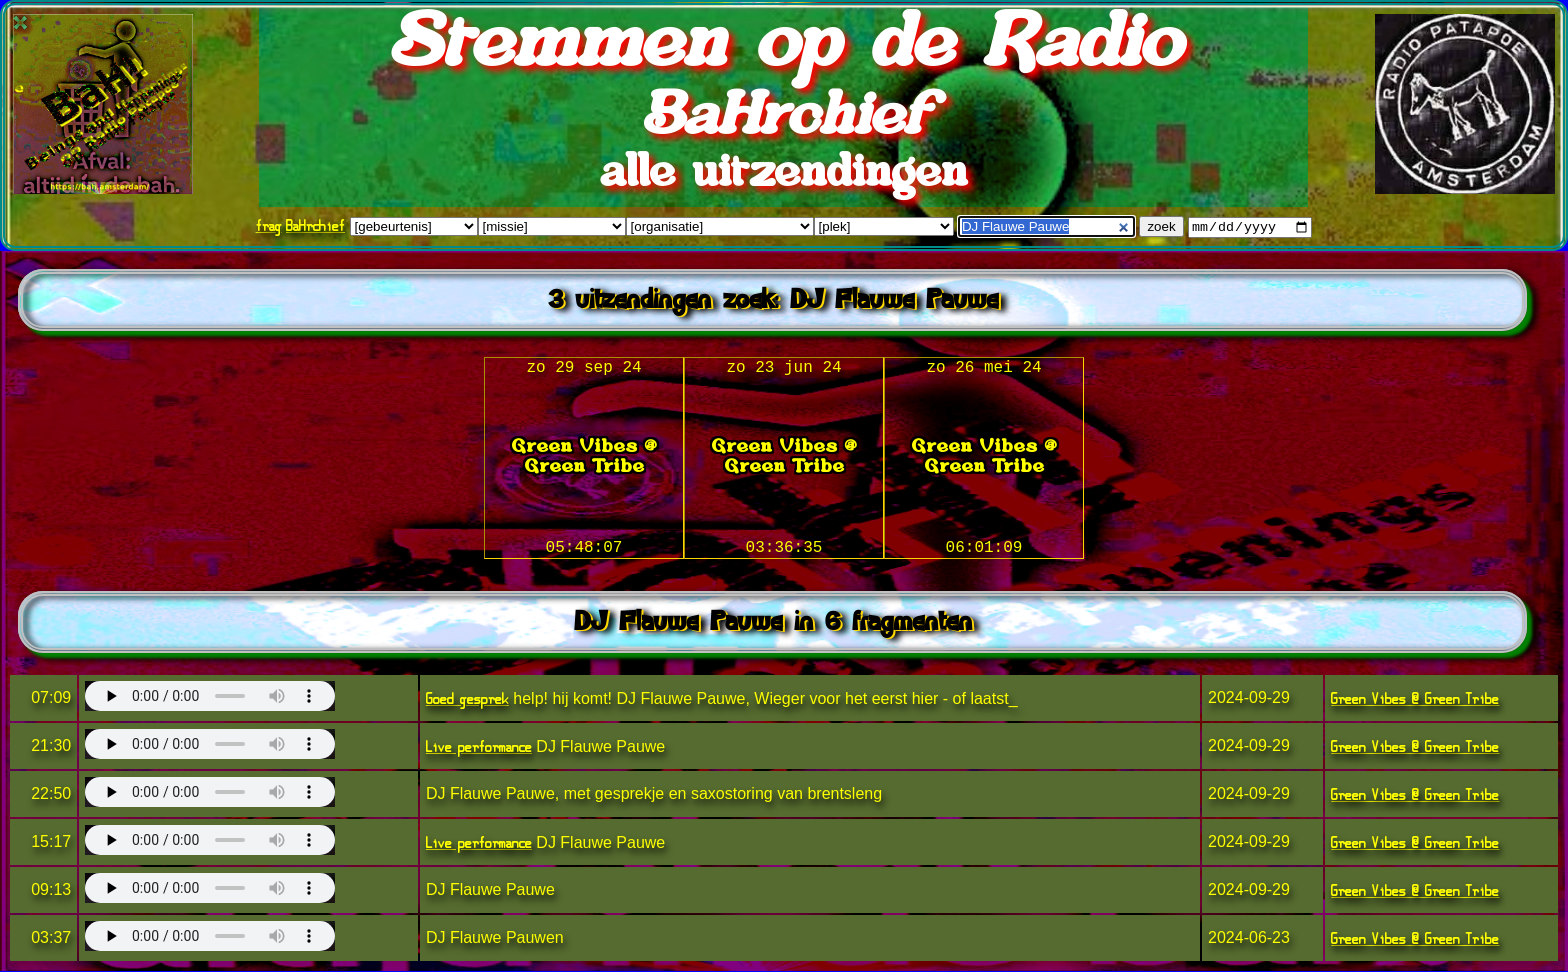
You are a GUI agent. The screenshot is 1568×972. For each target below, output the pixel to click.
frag (269, 226)
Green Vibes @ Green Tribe (1415, 699)
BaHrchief (315, 226)
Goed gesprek (467, 699)
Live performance (479, 747)
